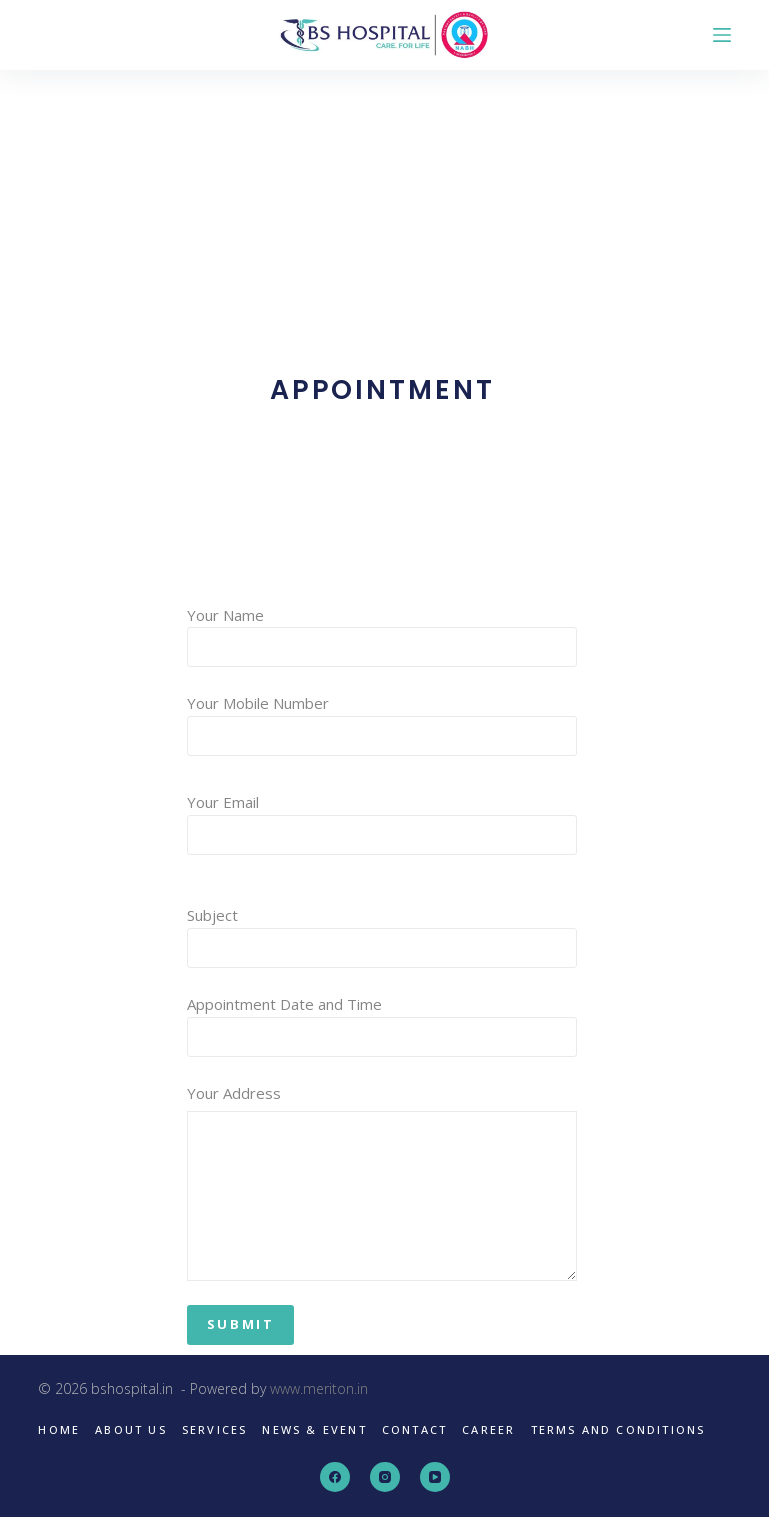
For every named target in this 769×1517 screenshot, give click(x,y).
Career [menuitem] (488, 1430)
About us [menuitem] (131, 1430)
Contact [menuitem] (414, 1430)
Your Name (382, 631)
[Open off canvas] (722, 35)
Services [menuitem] (215, 1430)
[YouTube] (435, 1477)
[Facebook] (335, 1477)
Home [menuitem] (59, 1430)
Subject (382, 931)
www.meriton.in (319, 1388)
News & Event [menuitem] (314, 1430)
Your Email (382, 818)
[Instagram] (385, 1477)
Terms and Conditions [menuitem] (618, 1430)
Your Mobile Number (382, 719)
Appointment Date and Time (382, 1020)
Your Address (382, 1182)
